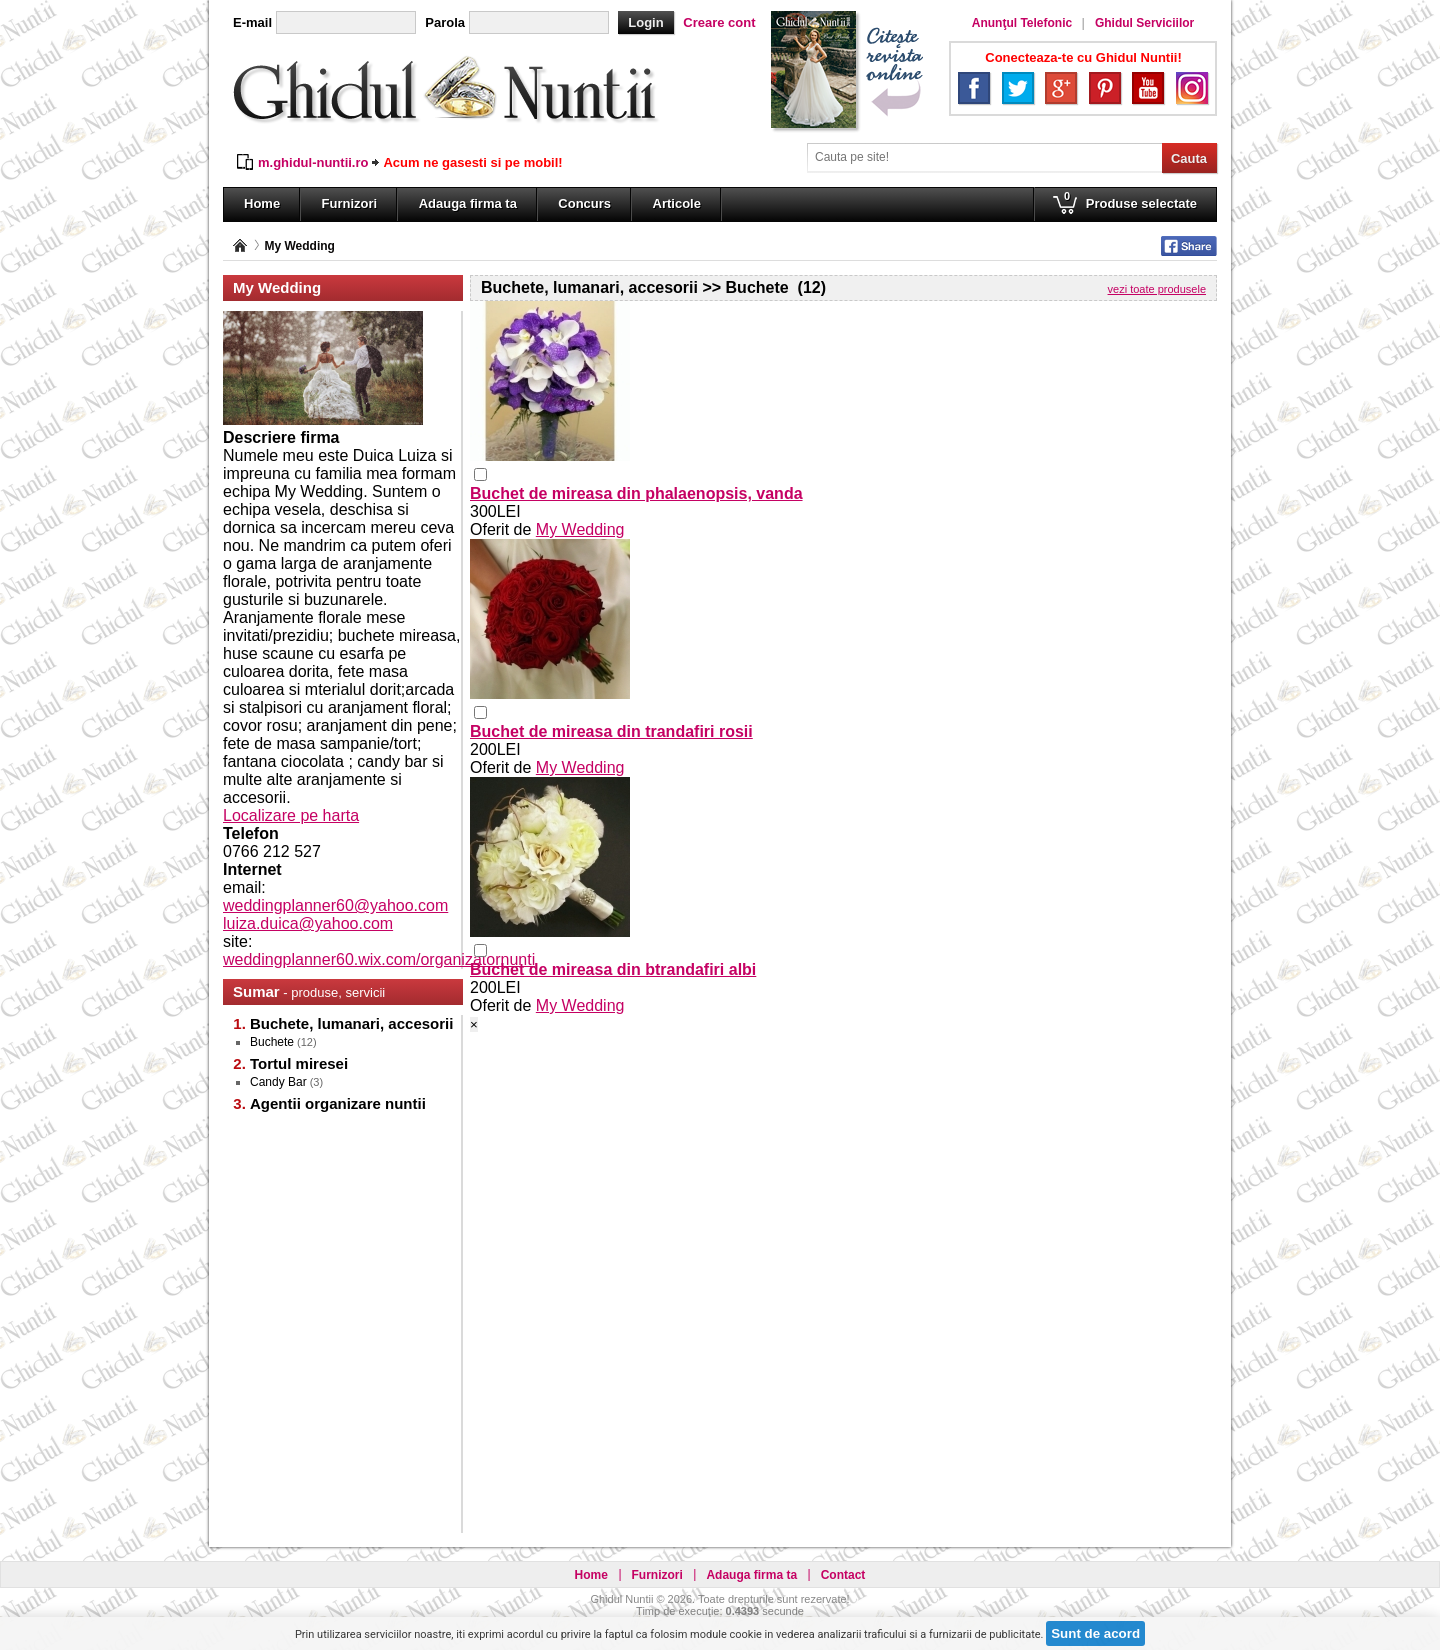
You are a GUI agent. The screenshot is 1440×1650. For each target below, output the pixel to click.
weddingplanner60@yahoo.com (335, 905)
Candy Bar (278, 1082)
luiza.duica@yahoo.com (308, 923)
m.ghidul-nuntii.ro (313, 162)
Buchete (272, 1042)
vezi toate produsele (1157, 289)
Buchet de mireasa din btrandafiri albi (613, 969)
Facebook (974, 88)
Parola (445, 22)
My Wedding (299, 246)
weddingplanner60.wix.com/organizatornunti (379, 959)
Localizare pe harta (291, 815)
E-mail (252, 22)
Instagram (1192, 88)
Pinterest (1105, 88)
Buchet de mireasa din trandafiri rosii (611, 731)
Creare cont (719, 22)
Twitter (1018, 88)
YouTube (1148, 88)
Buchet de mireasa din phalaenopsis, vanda (636, 493)
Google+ (1061, 88)
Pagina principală (240, 245)
